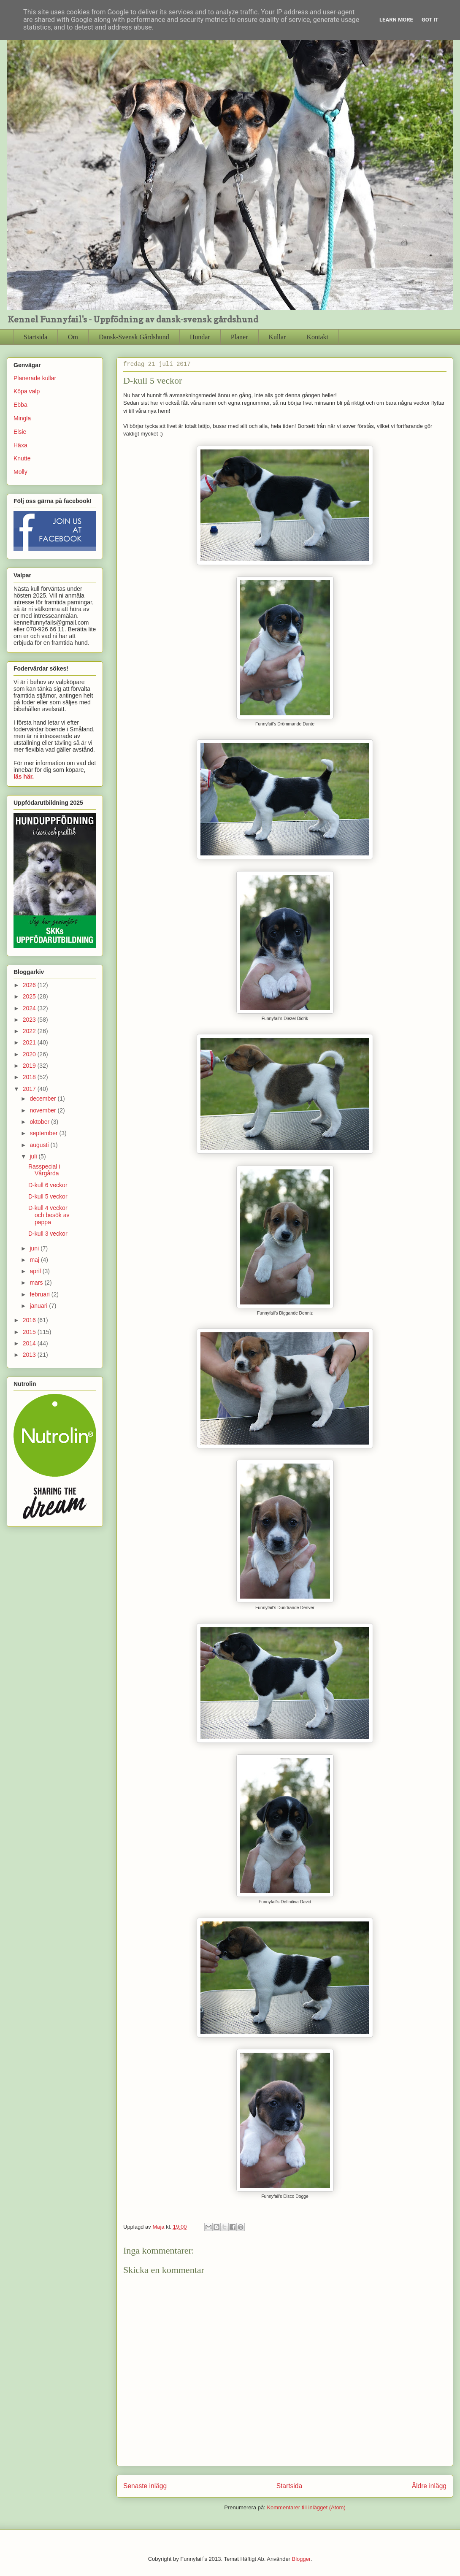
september (44, 1133)
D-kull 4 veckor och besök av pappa (49, 1215)
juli (34, 1156)
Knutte (22, 458)
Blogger (301, 2559)
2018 (30, 1077)
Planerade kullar (35, 378)
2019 (30, 1065)
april (36, 1271)
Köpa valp (27, 391)
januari (39, 1305)
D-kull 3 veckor (48, 1233)
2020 (30, 1054)
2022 (30, 1031)
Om (73, 337)
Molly (20, 471)
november (43, 1110)
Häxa (20, 445)
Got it (430, 19)
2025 (30, 996)
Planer (239, 337)
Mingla (22, 418)
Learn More (396, 19)
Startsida (35, 337)
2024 (30, 1008)
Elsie (20, 431)
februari (40, 1294)
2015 (30, 1332)
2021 (30, 1042)
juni (35, 1248)
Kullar (277, 337)
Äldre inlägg (429, 2485)
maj (35, 1259)
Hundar (200, 337)
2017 (30, 1088)
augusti (40, 1145)
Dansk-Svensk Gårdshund (134, 337)
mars (37, 1282)
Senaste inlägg (145, 2485)
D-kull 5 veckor (48, 1196)
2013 (30, 1354)
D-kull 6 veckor (48, 1185)
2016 (30, 1320)
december (43, 1098)
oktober (40, 1121)
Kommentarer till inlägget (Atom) (306, 2507)
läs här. (24, 776)
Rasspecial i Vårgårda (44, 1170)
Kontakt (317, 337)
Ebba (20, 404)
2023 (30, 1019)
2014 (30, 1343)
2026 (30, 985)
